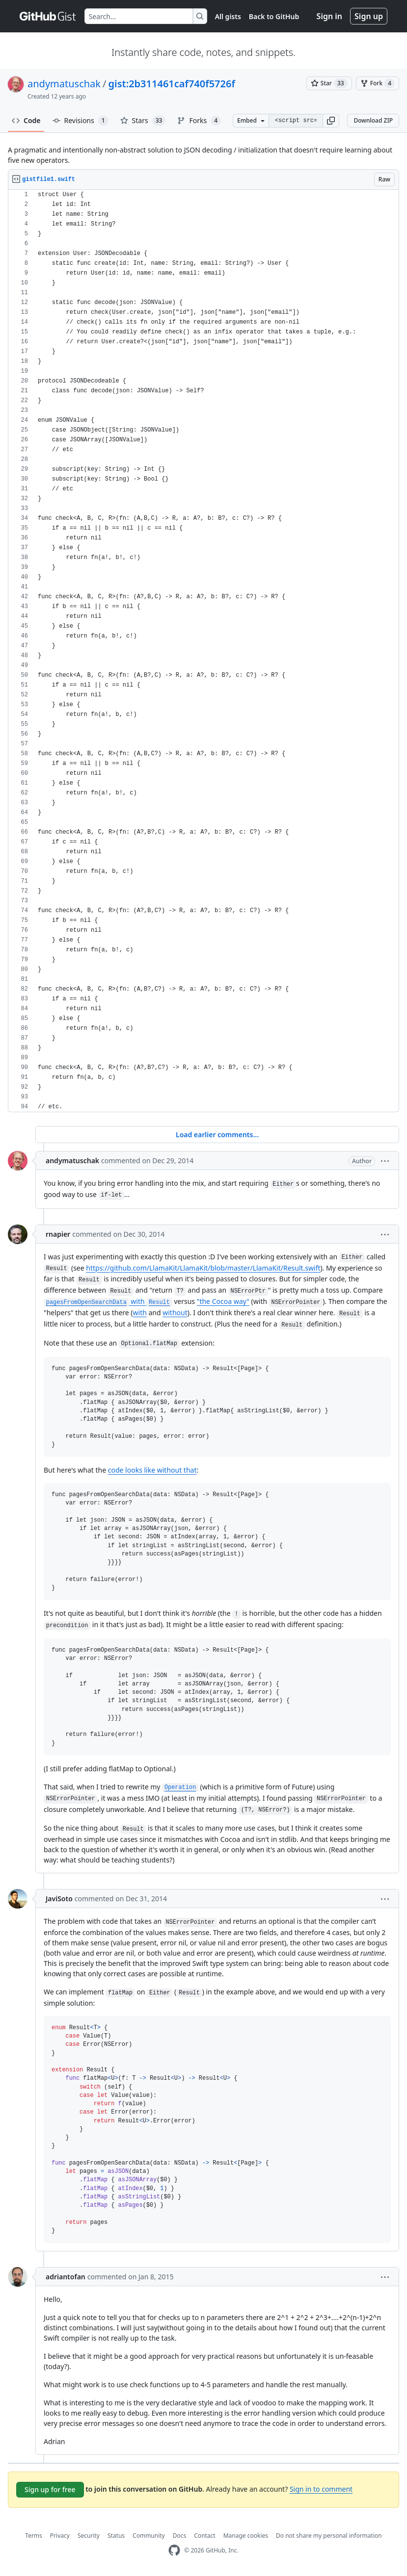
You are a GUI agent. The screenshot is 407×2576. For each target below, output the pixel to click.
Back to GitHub (274, 16)
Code (26, 120)
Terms (33, 2535)
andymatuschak (64, 83)
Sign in (329, 16)
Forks (199, 121)
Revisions (81, 121)
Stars (143, 121)
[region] (203, 651)
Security (89, 2535)
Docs (180, 2535)
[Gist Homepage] (48, 16)
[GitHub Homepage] (174, 2550)
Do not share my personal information (329, 2535)
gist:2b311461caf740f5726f (171, 83)
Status (116, 2535)
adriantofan (65, 2276)
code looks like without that (152, 1470)
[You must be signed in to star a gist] (329, 83)
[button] (331, 121)
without (175, 1312)
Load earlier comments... (217, 1134)
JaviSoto (59, 1898)
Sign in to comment (321, 2489)
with (108, 1301)
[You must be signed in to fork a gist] (377, 83)
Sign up (368, 16)
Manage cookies (245, 2535)
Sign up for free (50, 2489)
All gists (228, 16)
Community (149, 2535)
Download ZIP (373, 120)
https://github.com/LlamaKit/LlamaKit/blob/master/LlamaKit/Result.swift (203, 1268)
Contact (204, 2535)
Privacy (60, 2535)
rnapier (58, 1234)
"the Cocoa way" (223, 1301)
